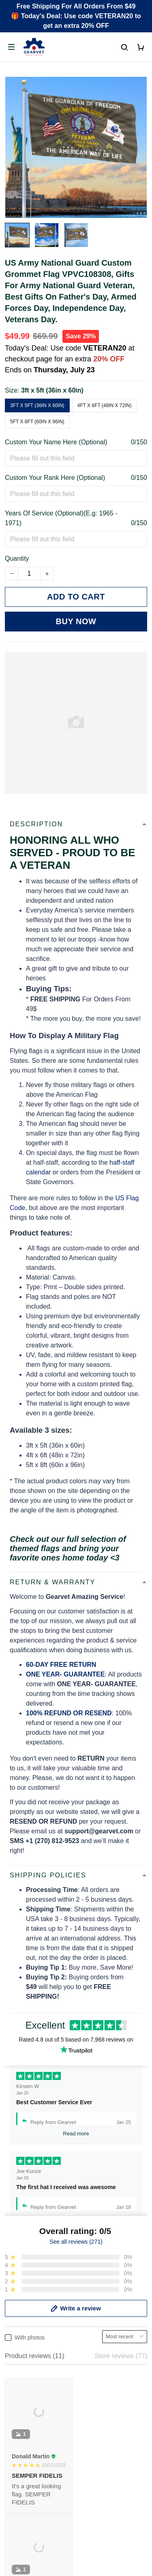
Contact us (20, 2378)
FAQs (13, 2392)
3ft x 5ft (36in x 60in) (52, 390)
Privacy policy (25, 2459)
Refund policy (24, 2501)
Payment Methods (31, 2406)
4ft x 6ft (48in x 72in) (104, 405)
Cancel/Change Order (36, 2420)
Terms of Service (29, 2473)
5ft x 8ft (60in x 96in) (37, 421)
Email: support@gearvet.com (47, 2314)
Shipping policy (27, 2487)
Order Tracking (26, 2365)
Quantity (17, 558)
